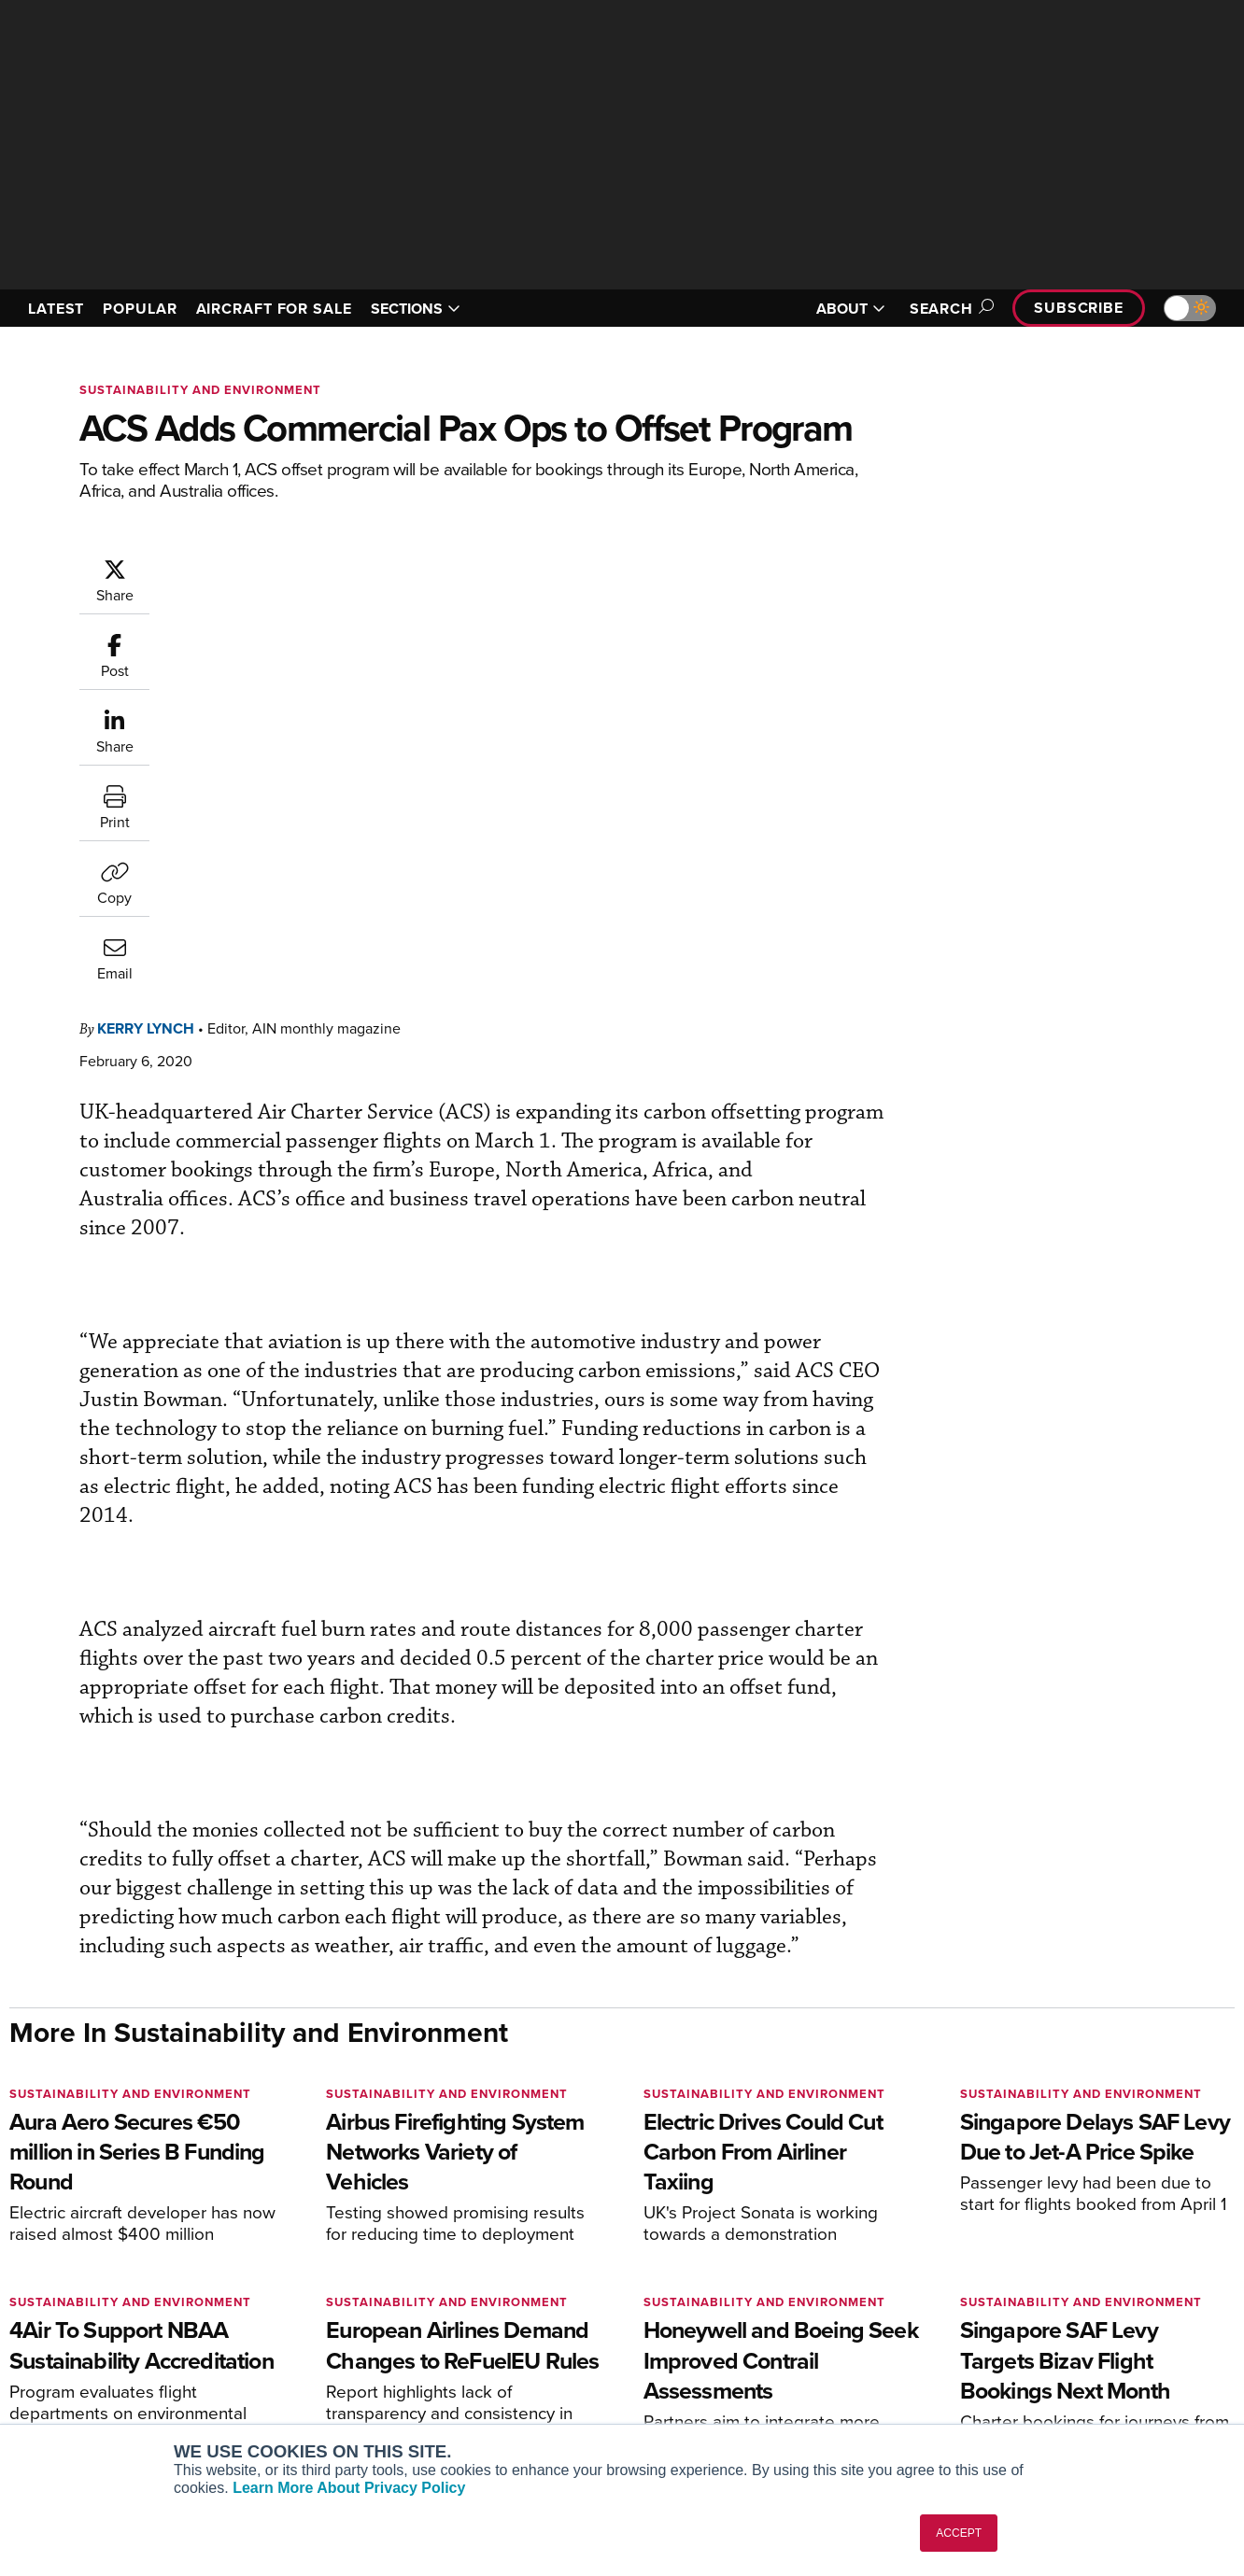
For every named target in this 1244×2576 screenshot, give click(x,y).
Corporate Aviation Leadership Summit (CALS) (141, 2414)
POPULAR (140, 308)
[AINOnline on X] (88, 2194)
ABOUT (850, 308)
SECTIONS (415, 308)
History (986, 2331)
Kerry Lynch (257, 566)
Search (949, 308)
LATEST (56, 308)
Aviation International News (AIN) (136, 2306)
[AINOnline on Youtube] (51, 2194)
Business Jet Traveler (100, 2356)
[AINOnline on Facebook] (15, 2194)
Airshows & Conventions (725, 2406)
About (983, 2280)
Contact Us (998, 2356)
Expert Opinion (696, 2306)
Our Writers (1000, 2306)
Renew (358, 2331)
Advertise (1005, 2381)
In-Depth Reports (702, 2331)
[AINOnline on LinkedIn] (125, 2194)
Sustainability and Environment (200, 390)
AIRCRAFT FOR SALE (274, 308)
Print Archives (693, 2280)
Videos (672, 2356)
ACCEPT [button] (959, 2533)
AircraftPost (72, 2331)
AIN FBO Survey (83, 2280)
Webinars (679, 2381)
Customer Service (391, 2306)
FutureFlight (61, 2381)
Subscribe (1079, 307)
